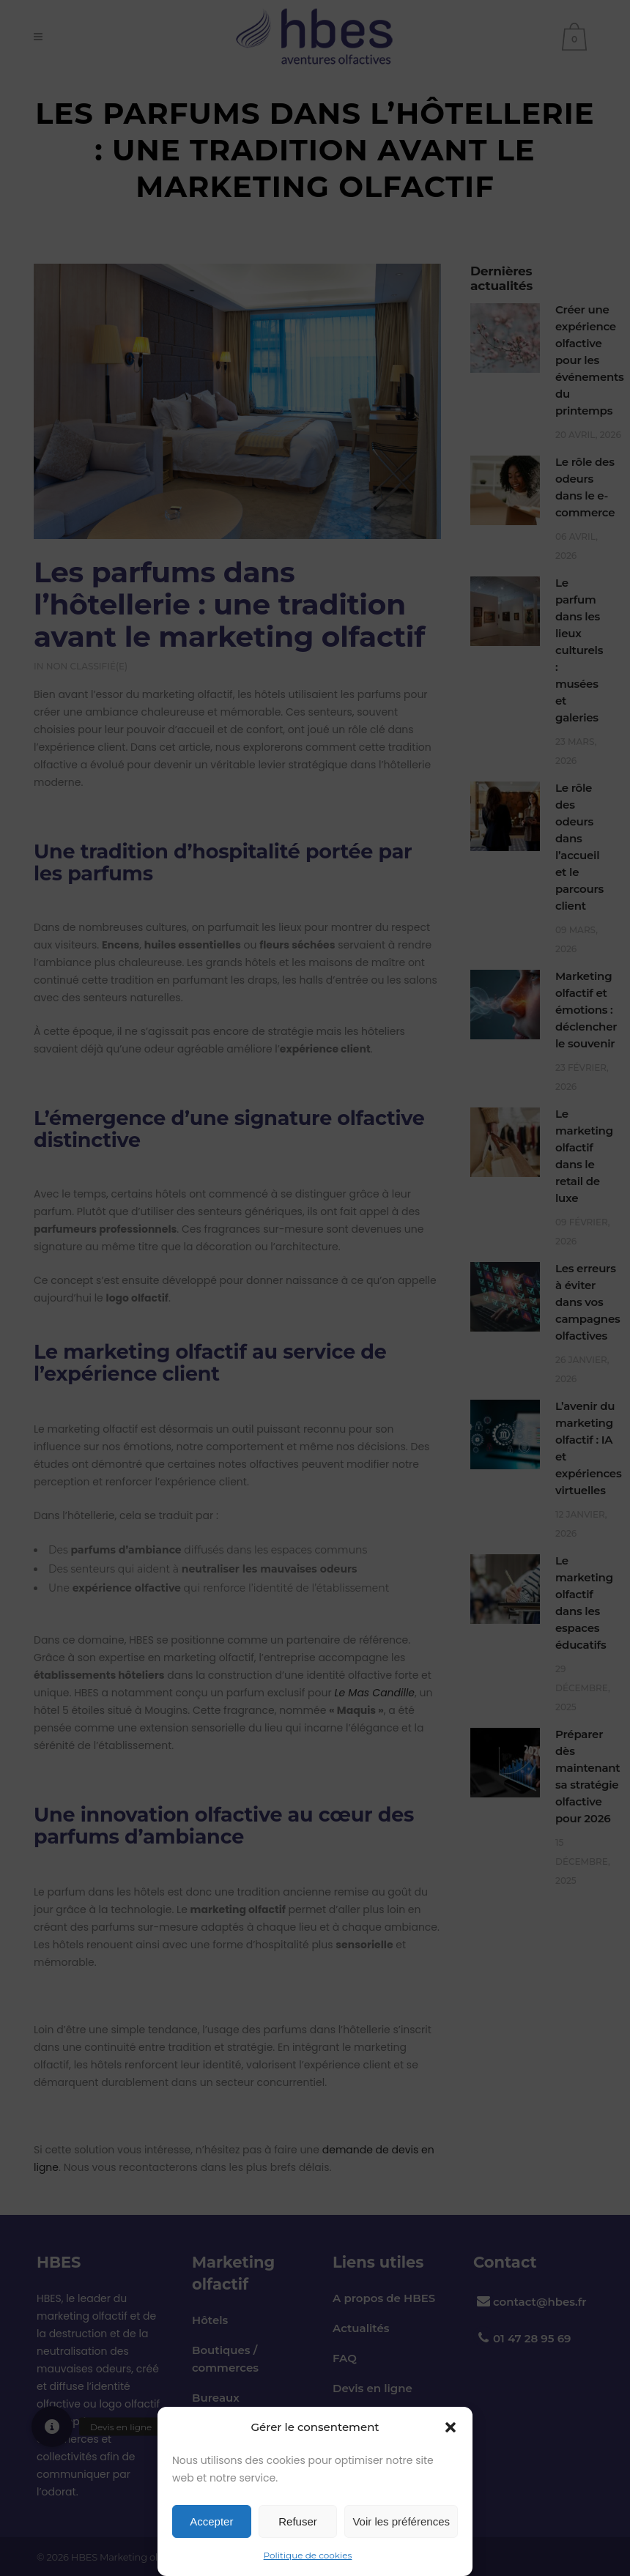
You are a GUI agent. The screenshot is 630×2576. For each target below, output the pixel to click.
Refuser (297, 2521)
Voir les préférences (401, 2521)
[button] (450, 2427)
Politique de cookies (308, 2555)
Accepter (211, 2521)
